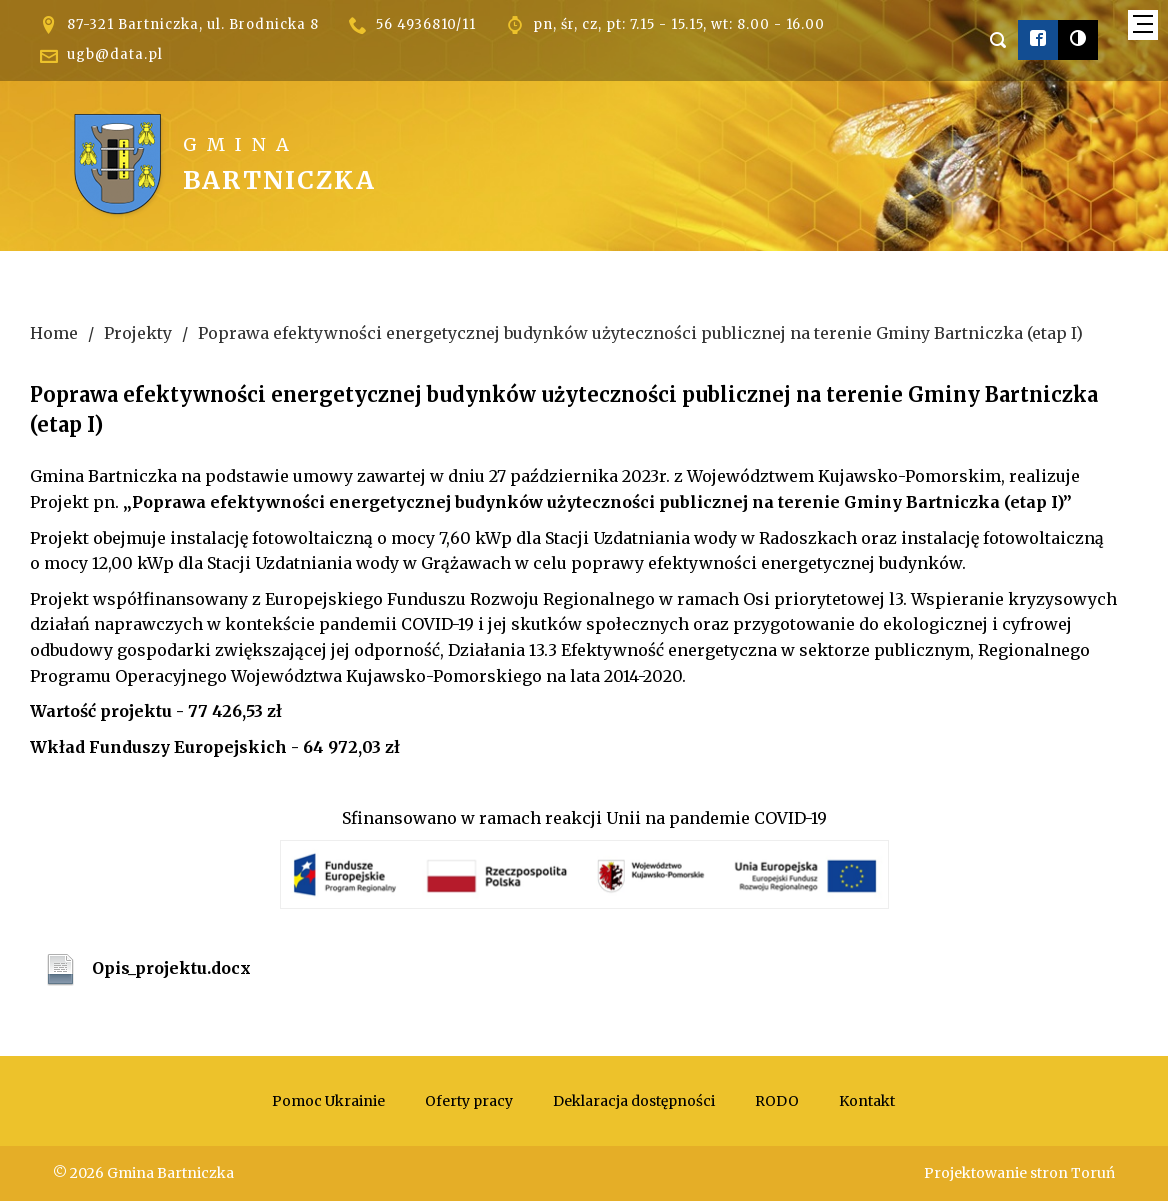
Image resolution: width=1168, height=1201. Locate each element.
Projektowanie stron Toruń (1019, 1173)
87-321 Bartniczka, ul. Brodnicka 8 (193, 24)
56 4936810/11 (426, 24)
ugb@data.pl (115, 54)
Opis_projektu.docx (171, 968)
